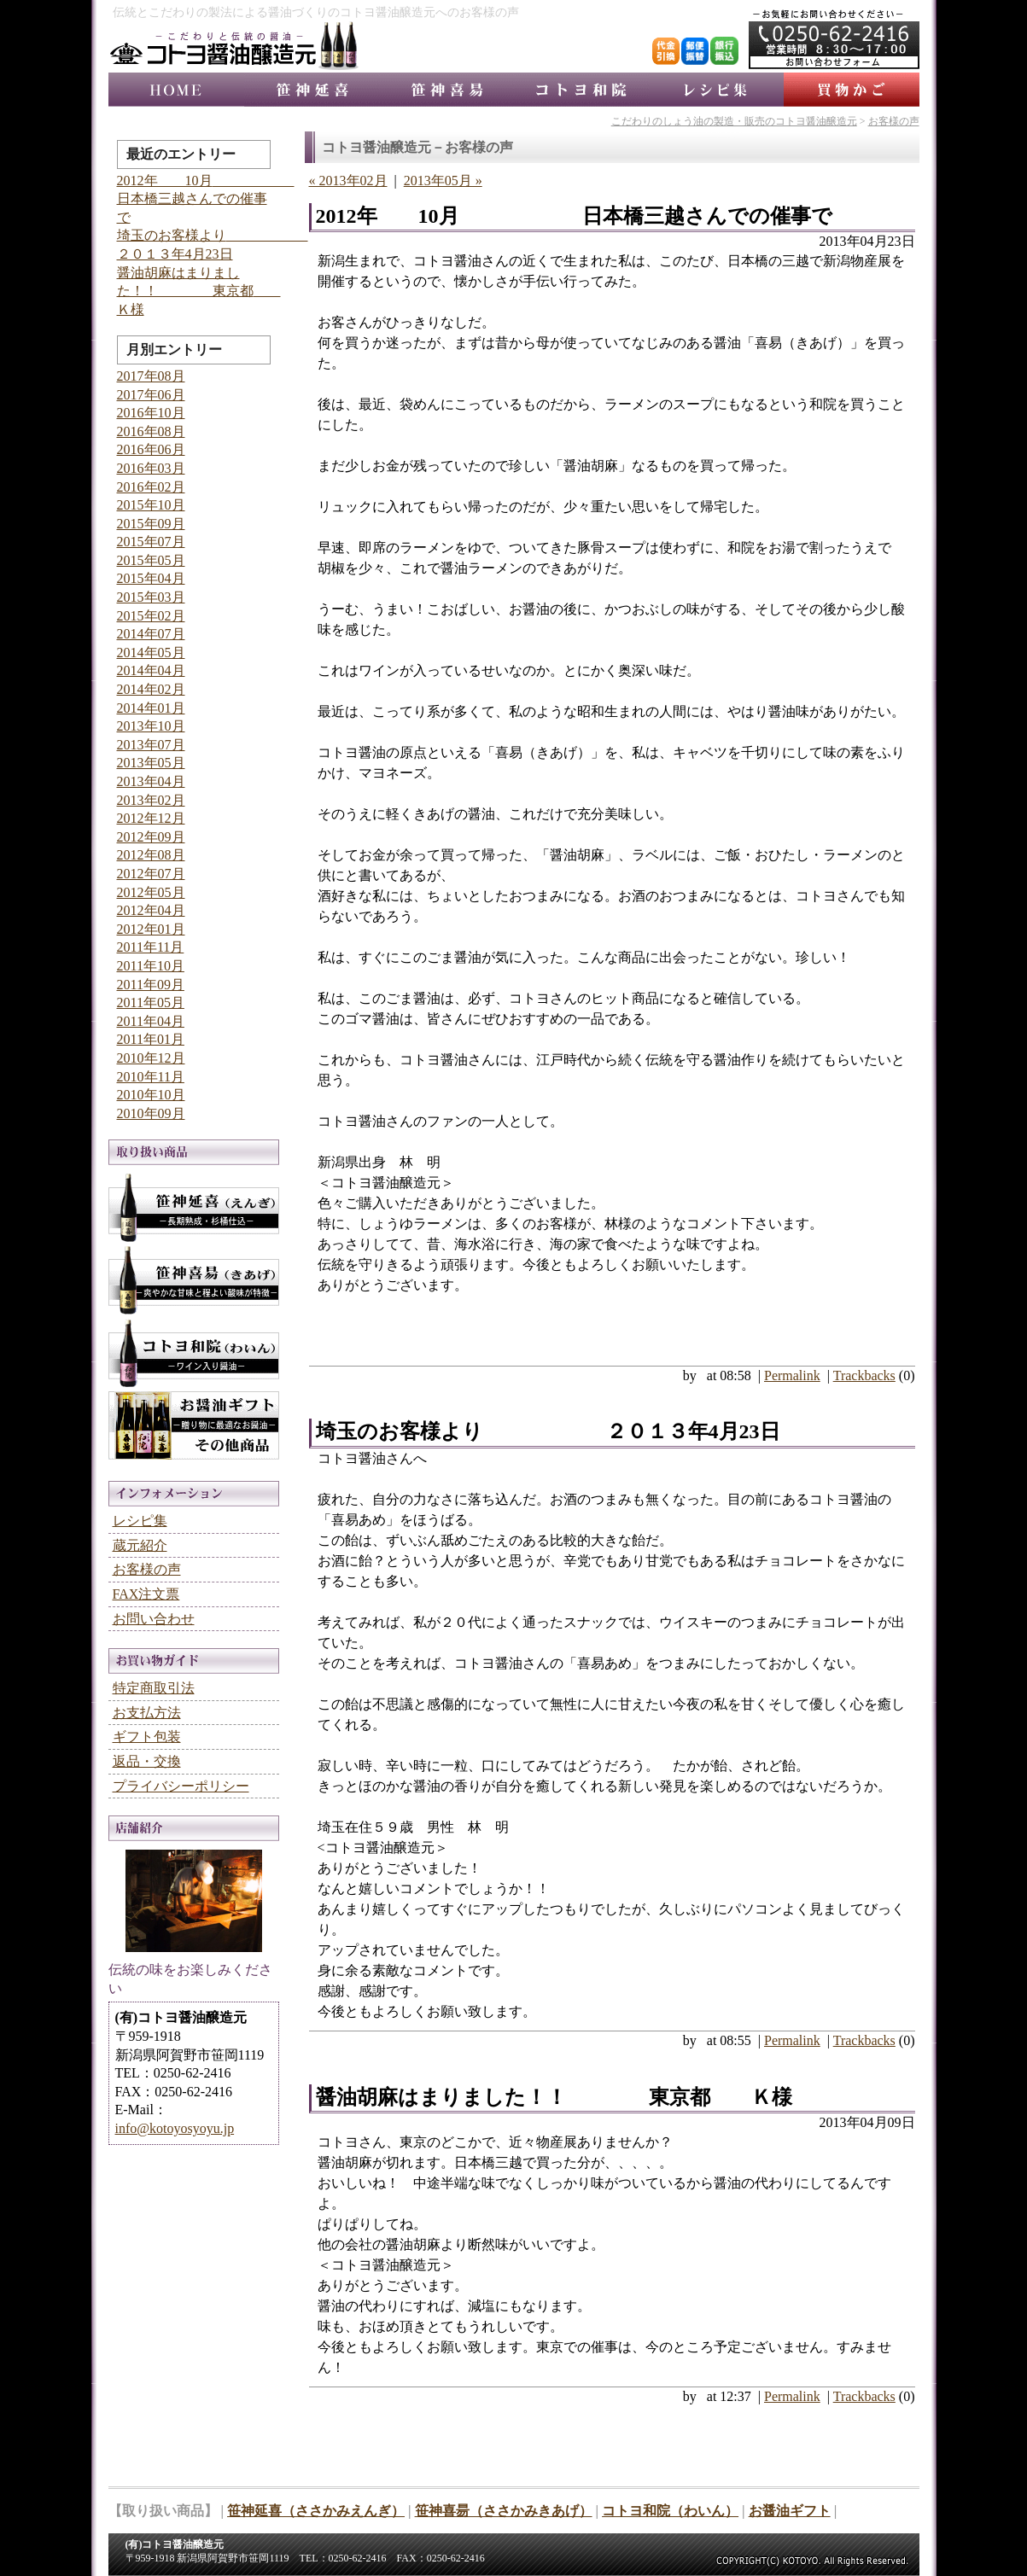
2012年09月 (151, 837)
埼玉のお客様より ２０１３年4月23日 (548, 1431)
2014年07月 (151, 634)
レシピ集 (716, 90)
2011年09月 (150, 984)
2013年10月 (151, 726)
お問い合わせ (154, 1618)
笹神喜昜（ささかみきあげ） (503, 2510)
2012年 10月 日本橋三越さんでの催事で (574, 216)
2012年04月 (151, 910)
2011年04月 (150, 1021)
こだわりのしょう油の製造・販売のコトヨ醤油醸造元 (734, 121)
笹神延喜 (311, 90)
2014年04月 (151, 670)
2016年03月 (151, 468)
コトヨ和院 (581, 90)
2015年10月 (151, 505)
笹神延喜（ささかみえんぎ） (316, 2510)
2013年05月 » (443, 180)
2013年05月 (151, 762)
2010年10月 (151, 1094)
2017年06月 (151, 395)
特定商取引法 (154, 1688)
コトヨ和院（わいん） (670, 2510)
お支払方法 (147, 1712)
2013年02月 (151, 800)
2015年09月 (151, 523)
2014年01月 (151, 708)
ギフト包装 (147, 1736)
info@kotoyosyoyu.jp (175, 2128)
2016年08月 (151, 431)
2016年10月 (151, 412)
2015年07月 (151, 541)
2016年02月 (151, 487)
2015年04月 (151, 578)
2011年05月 (150, 1002)
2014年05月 (151, 652)
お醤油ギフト (193, 1427)
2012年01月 (151, 929)
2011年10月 (150, 966)
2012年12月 (151, 818)
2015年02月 (151, 616)
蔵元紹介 (140, 1545)
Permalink (792, 1375)
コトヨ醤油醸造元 (176, 90)
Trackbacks (864, 1375)
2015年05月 (151, 560)
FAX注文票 (146, 1594)
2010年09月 (151, 1113)
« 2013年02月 (348, 180)
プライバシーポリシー (181, 1786)
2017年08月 (151, 376)
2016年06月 (151, 449)
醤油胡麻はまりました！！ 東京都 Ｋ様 (554, 2097)
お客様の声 (893, 121)
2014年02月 (151, 689)
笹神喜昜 (446, 90)
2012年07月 (151, 873)
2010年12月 (151, 1058)
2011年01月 (150, 1039)
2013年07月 (151, 744)
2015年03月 (151, 597)
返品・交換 (147, 1761)
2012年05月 (151, 892)
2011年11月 (150, 947)
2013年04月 (151, 781)
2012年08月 (151, 855)
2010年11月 (150, 1076)
